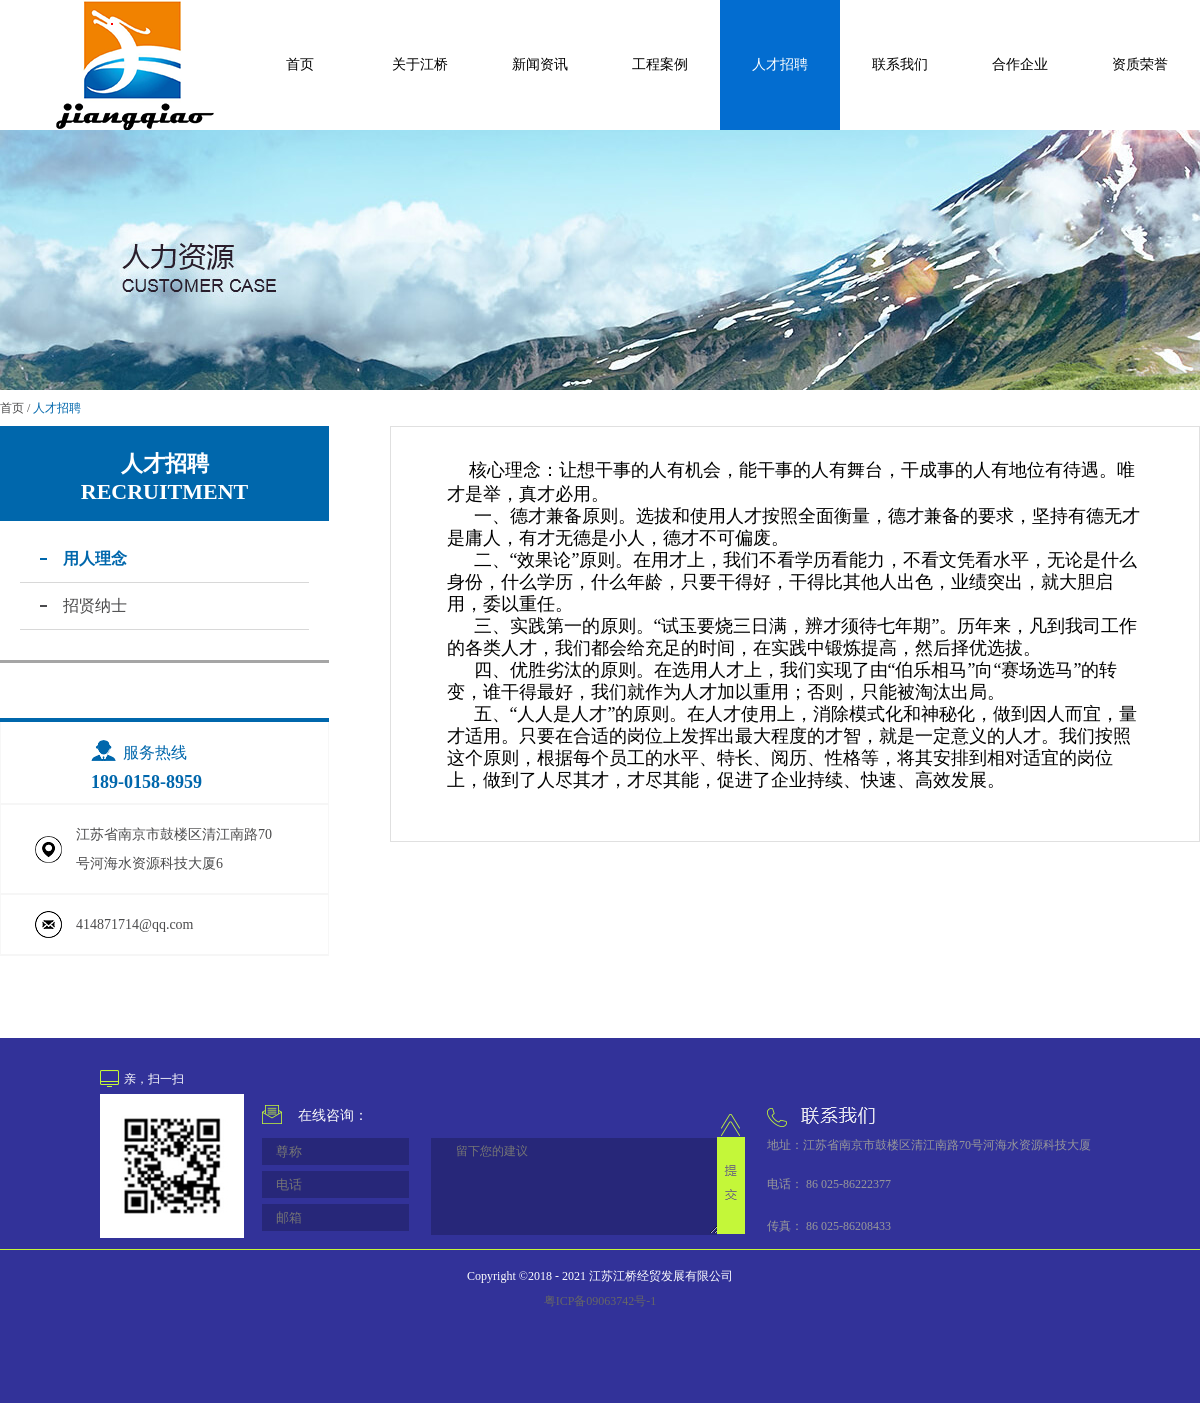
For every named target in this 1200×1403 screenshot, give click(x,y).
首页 (300, 64)
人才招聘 (57, 408)
